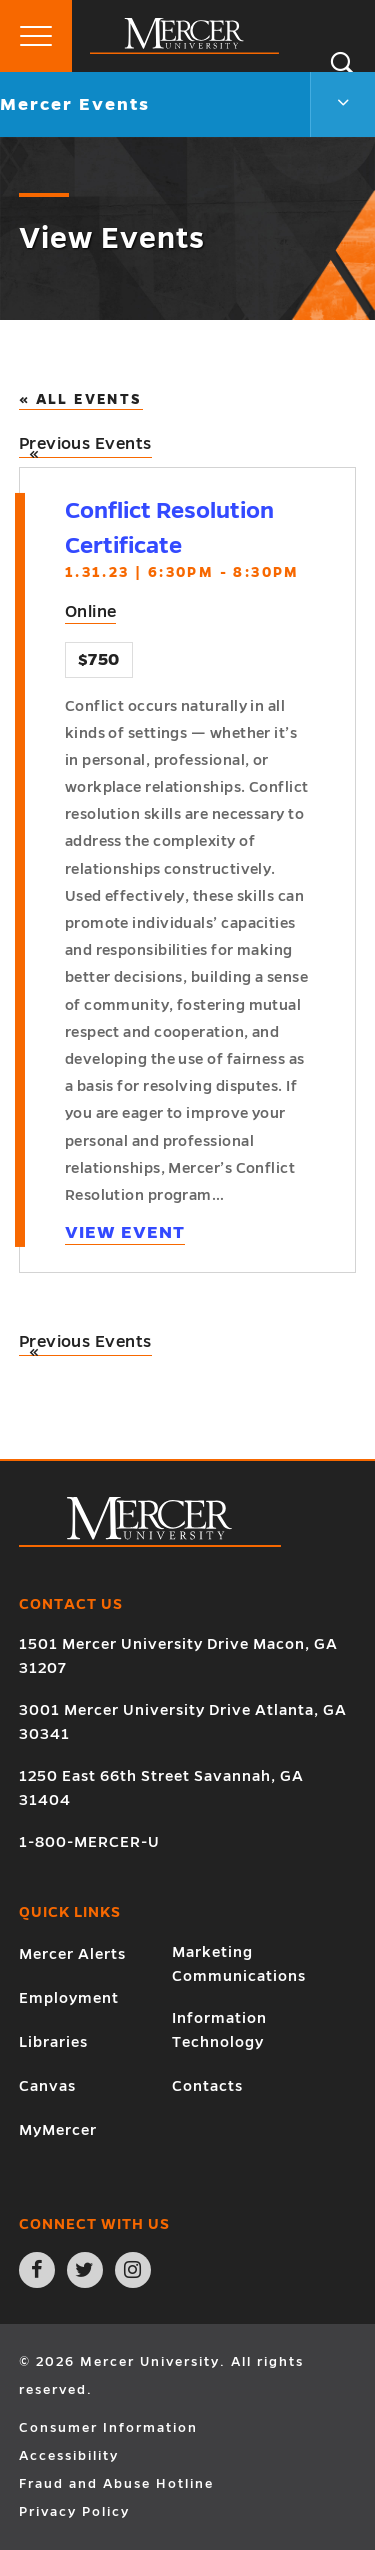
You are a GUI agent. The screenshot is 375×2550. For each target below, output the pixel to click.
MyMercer (58, 2130)
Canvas (47, 2086)
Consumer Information (108, 2428)
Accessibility (69, 2456)
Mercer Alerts (72, 1954)
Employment (69, 1998)
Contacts (207, 2086)
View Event (125, 1232)
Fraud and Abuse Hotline (116, 2484)
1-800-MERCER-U (89, 1842)
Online (91, 612)
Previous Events (85, 446)
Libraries (53, 2042)
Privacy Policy (74, 2512)
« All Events (81, 399)
